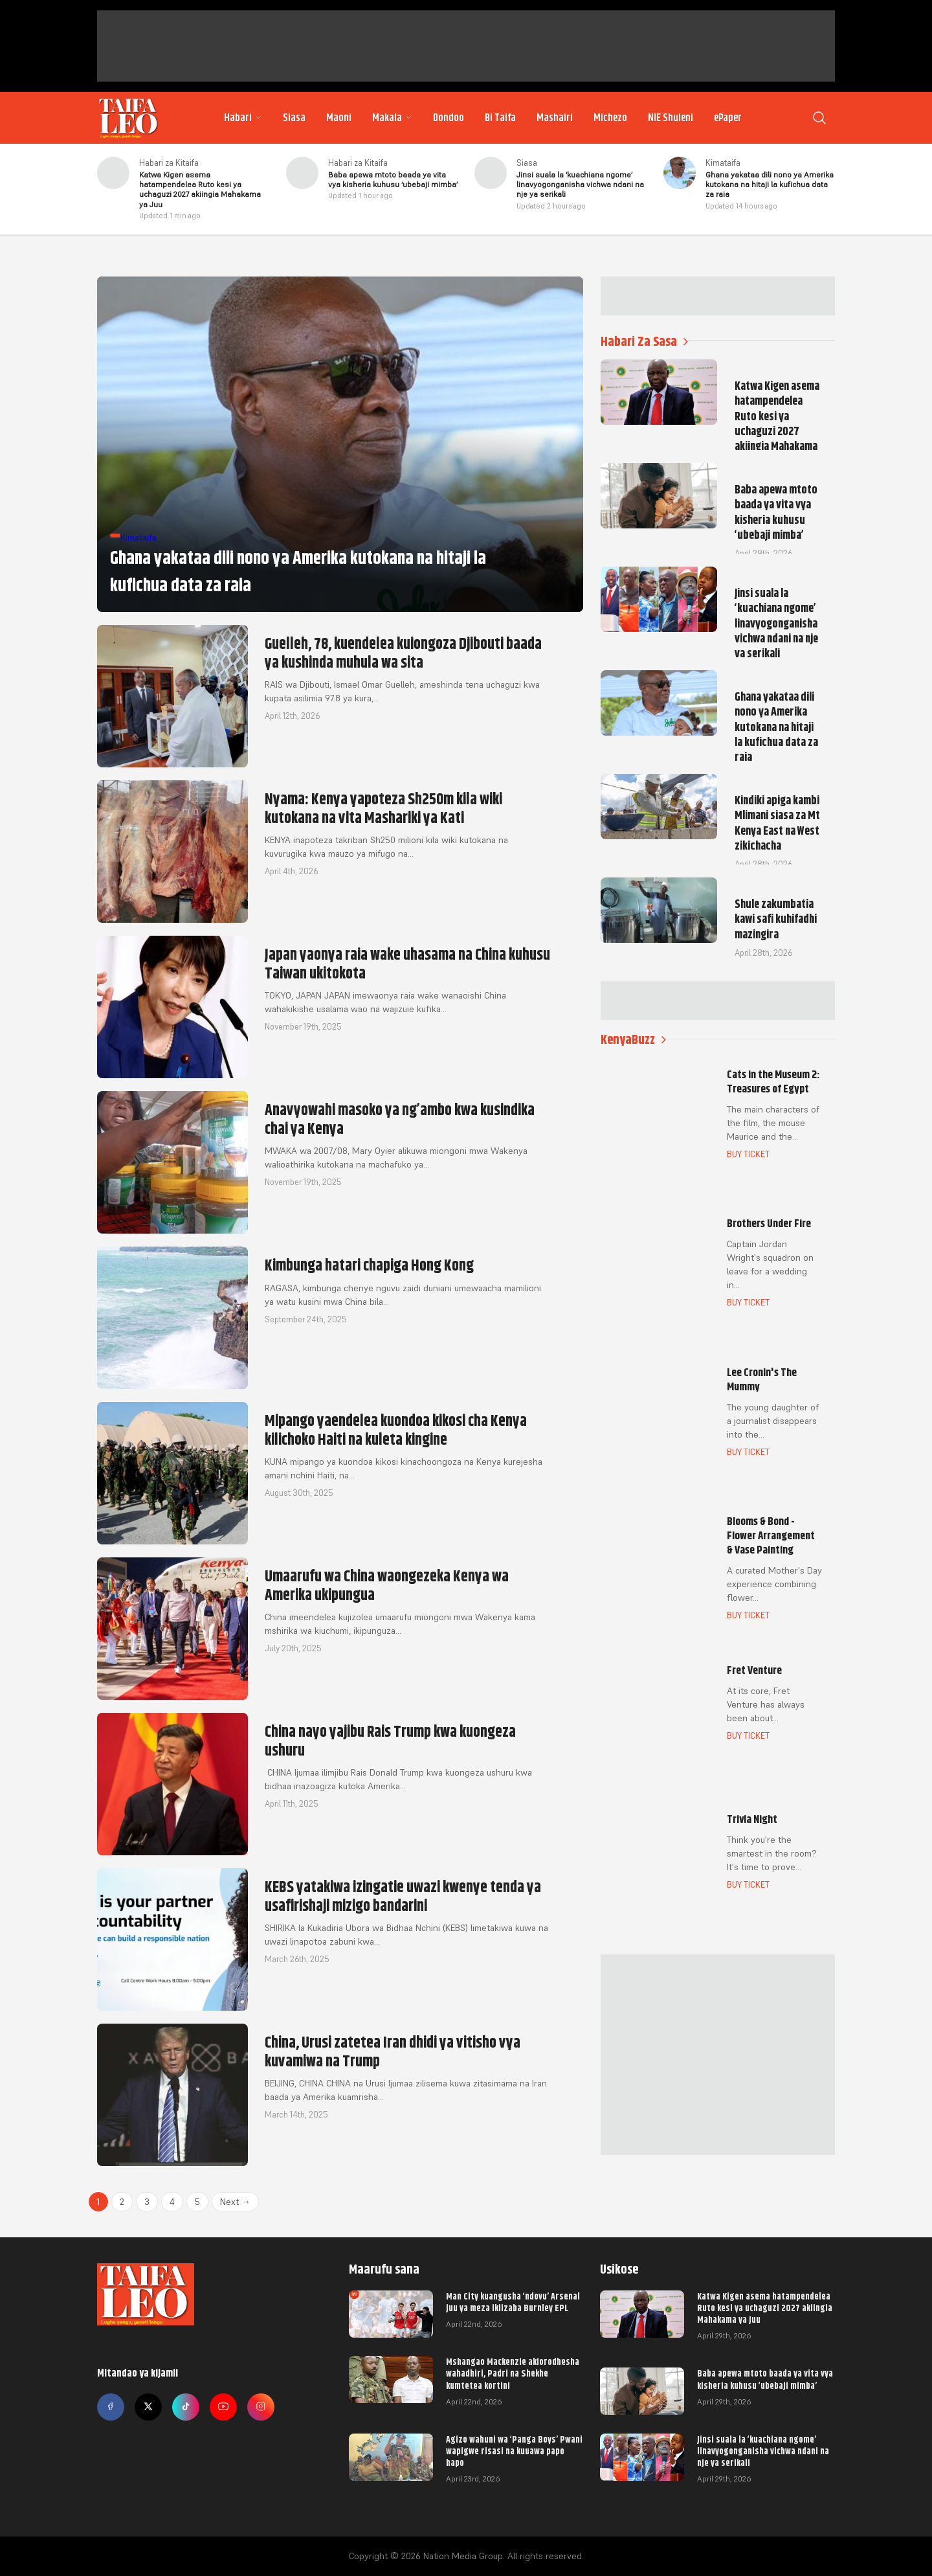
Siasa (294, 118)
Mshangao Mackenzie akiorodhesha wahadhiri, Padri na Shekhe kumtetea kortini (512, 2373)
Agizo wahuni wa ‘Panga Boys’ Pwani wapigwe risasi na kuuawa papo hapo (514, 2451)
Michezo (610, 118)
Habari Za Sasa (644, 341)
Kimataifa (722, 162)
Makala (392, 118)
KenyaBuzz (633, 1039)
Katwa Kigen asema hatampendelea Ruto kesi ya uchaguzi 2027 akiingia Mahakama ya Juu (764, 2308)
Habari (243, 118)
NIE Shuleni (670, 118)
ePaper (728, 118)
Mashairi (555, 118)
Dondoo (448, 118)
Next (235, 2202)
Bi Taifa (500, 118)
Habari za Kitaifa (169, 162)
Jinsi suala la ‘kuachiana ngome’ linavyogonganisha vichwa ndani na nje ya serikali (763, 2451)
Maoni (338, 118)
